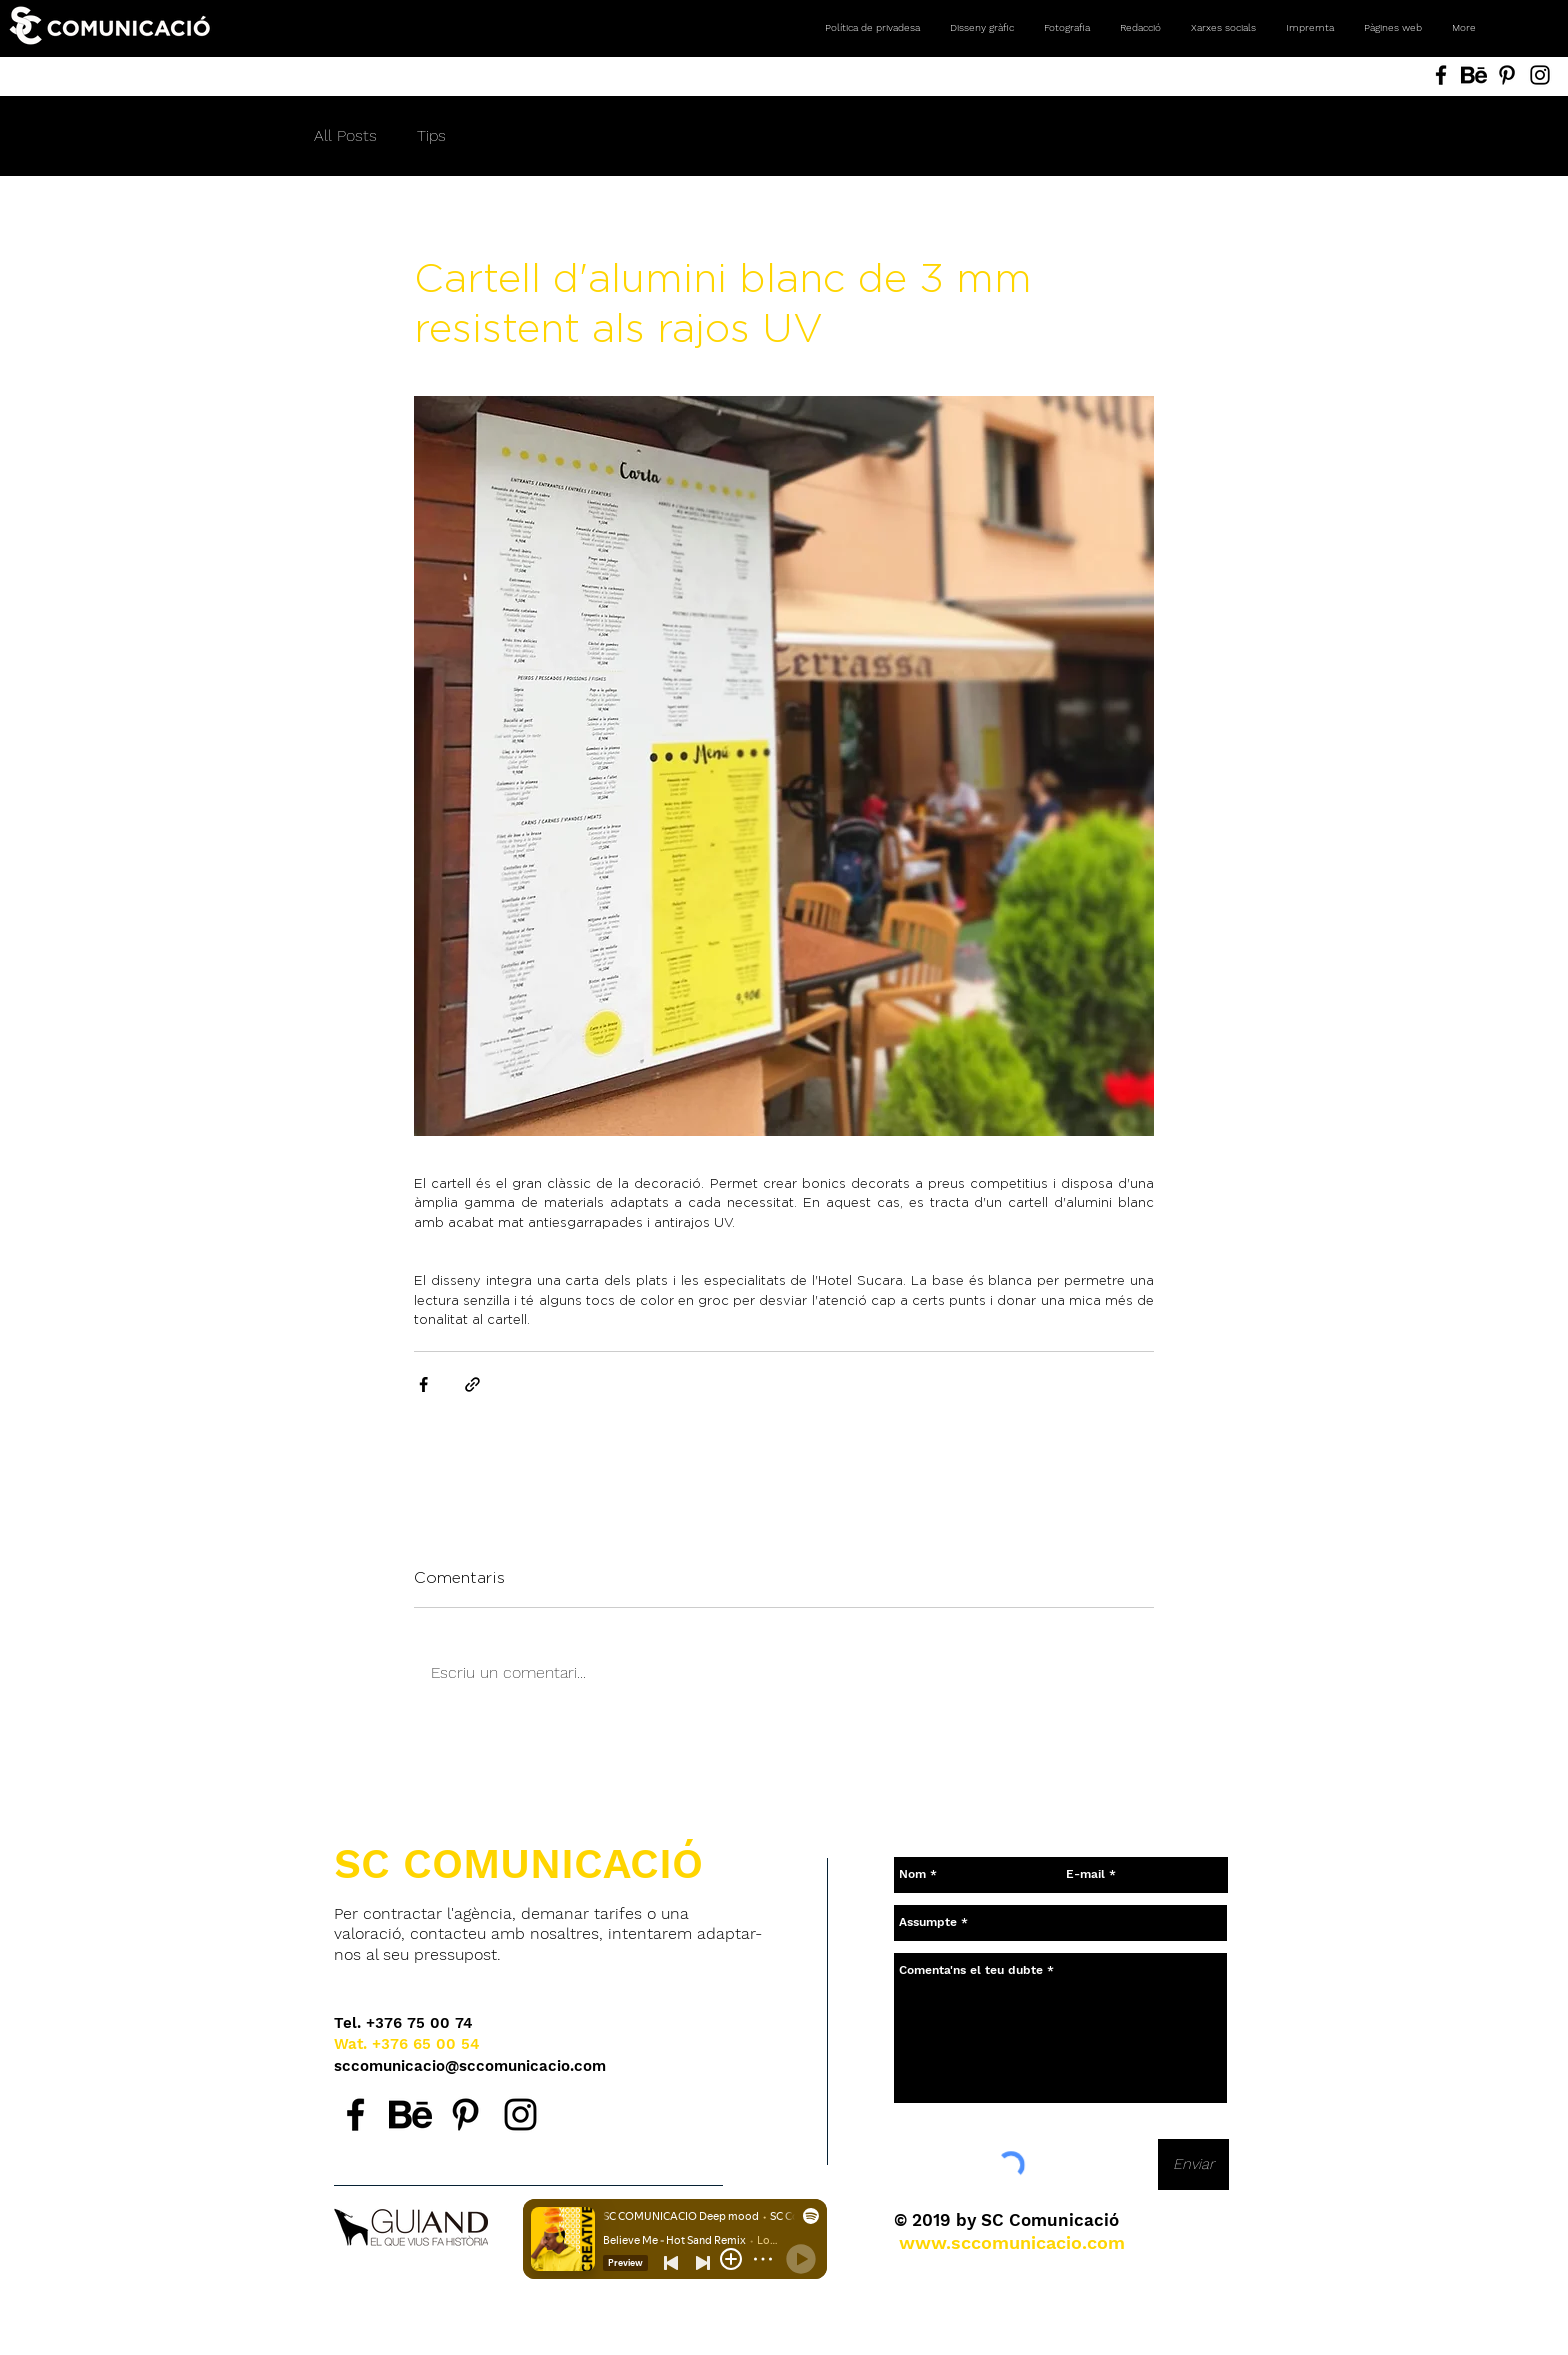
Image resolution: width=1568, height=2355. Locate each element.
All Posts (345, 135)
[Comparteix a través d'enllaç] (472, 1384)
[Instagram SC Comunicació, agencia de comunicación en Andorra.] (520, 2114)
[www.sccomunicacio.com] (1012, 2243)
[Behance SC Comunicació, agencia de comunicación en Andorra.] (410, 2114)
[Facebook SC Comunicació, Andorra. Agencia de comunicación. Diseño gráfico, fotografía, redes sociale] (1441, 75)
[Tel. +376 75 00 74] (403, 2023)
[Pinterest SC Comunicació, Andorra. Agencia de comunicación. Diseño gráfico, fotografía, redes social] (1507, 75)
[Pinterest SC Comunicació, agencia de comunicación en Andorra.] (465, 2114)
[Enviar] (1193, 2164)
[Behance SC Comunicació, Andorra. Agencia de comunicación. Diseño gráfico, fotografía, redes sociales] (1474, 75)
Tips (431, 135)
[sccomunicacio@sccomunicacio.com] (471, 2066)
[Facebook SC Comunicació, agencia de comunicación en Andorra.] (355, 2114)
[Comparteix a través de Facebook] (423, 1384)
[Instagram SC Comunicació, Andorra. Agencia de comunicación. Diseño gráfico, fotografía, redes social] (1540, 75)
